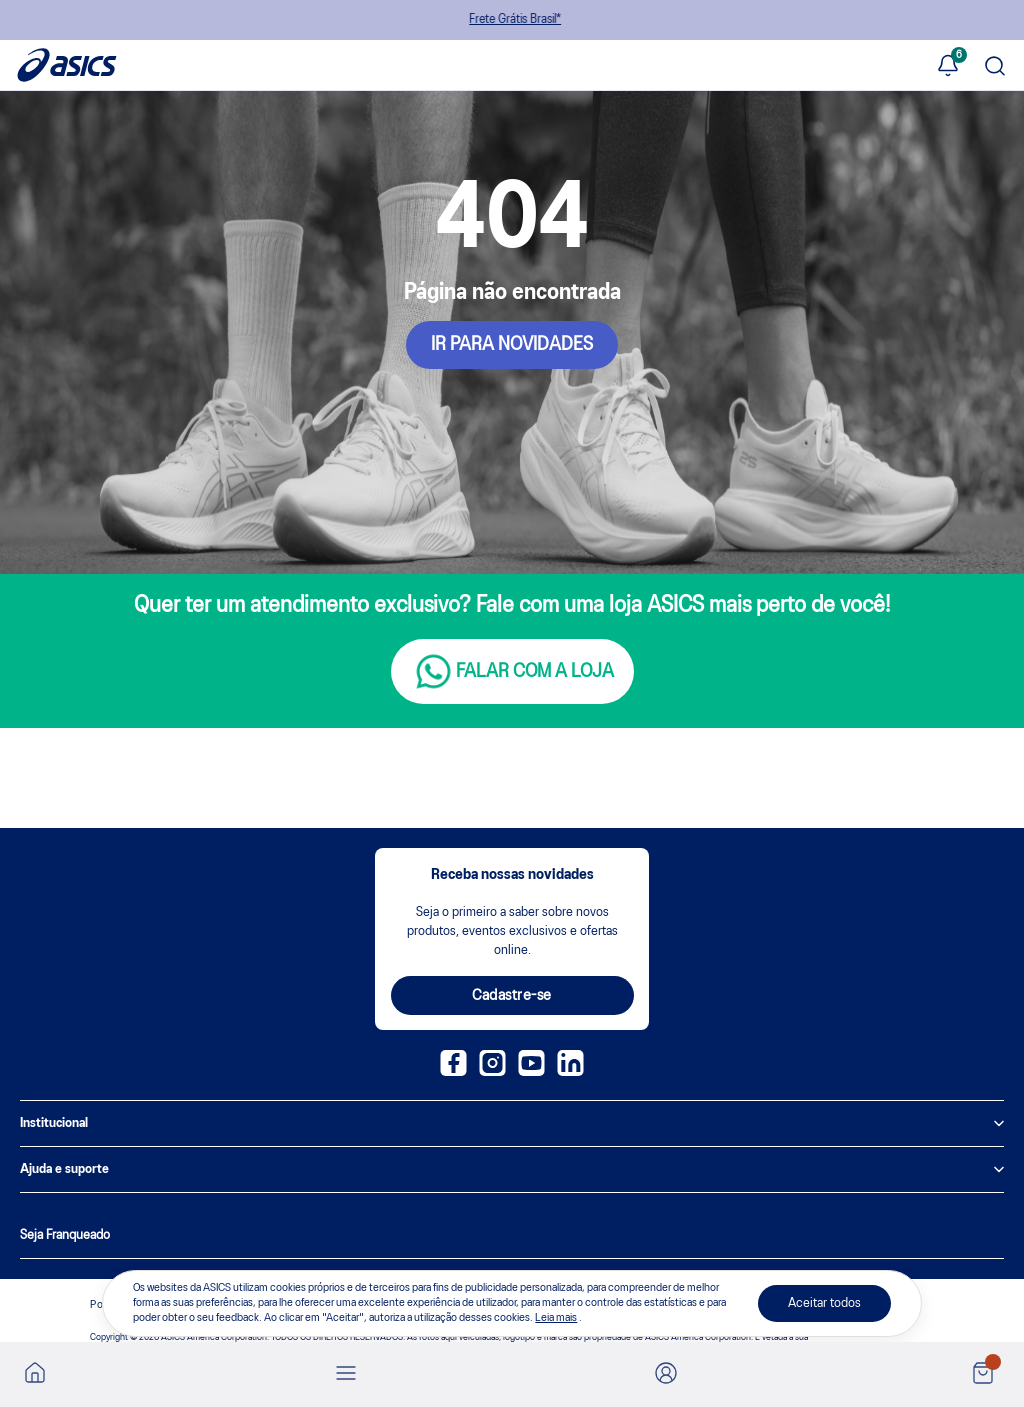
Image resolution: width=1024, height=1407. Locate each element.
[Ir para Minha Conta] (666, 1374)
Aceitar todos (824, 1303)
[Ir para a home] (35, 1379)
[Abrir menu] (346, 1374)
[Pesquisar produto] (995, 67)
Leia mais (556, 1318)
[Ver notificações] (948, 67)
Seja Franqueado (65, 1235)
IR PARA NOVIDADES (512, 345)
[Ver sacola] (983, 1374)
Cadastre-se (512, 996)
